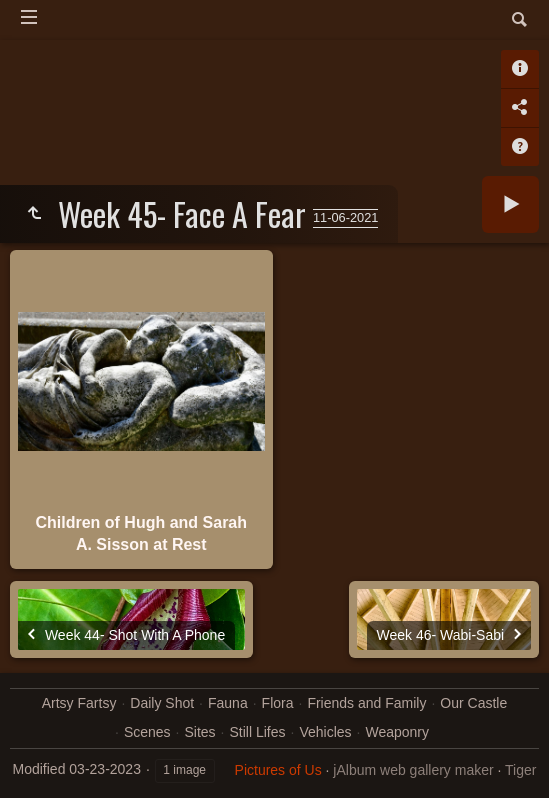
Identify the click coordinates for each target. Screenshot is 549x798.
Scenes (147, 732)
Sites (199, 732)
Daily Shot (162, 703)
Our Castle (473, 703)
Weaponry (397, 732)
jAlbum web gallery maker (413, 770)
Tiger (520, 770)
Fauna (228, 703)
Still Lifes (257, 732)
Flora (278, 703)
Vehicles (325, 732)
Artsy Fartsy (79, 703)
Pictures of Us (278, 770)
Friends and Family (366, 703)
